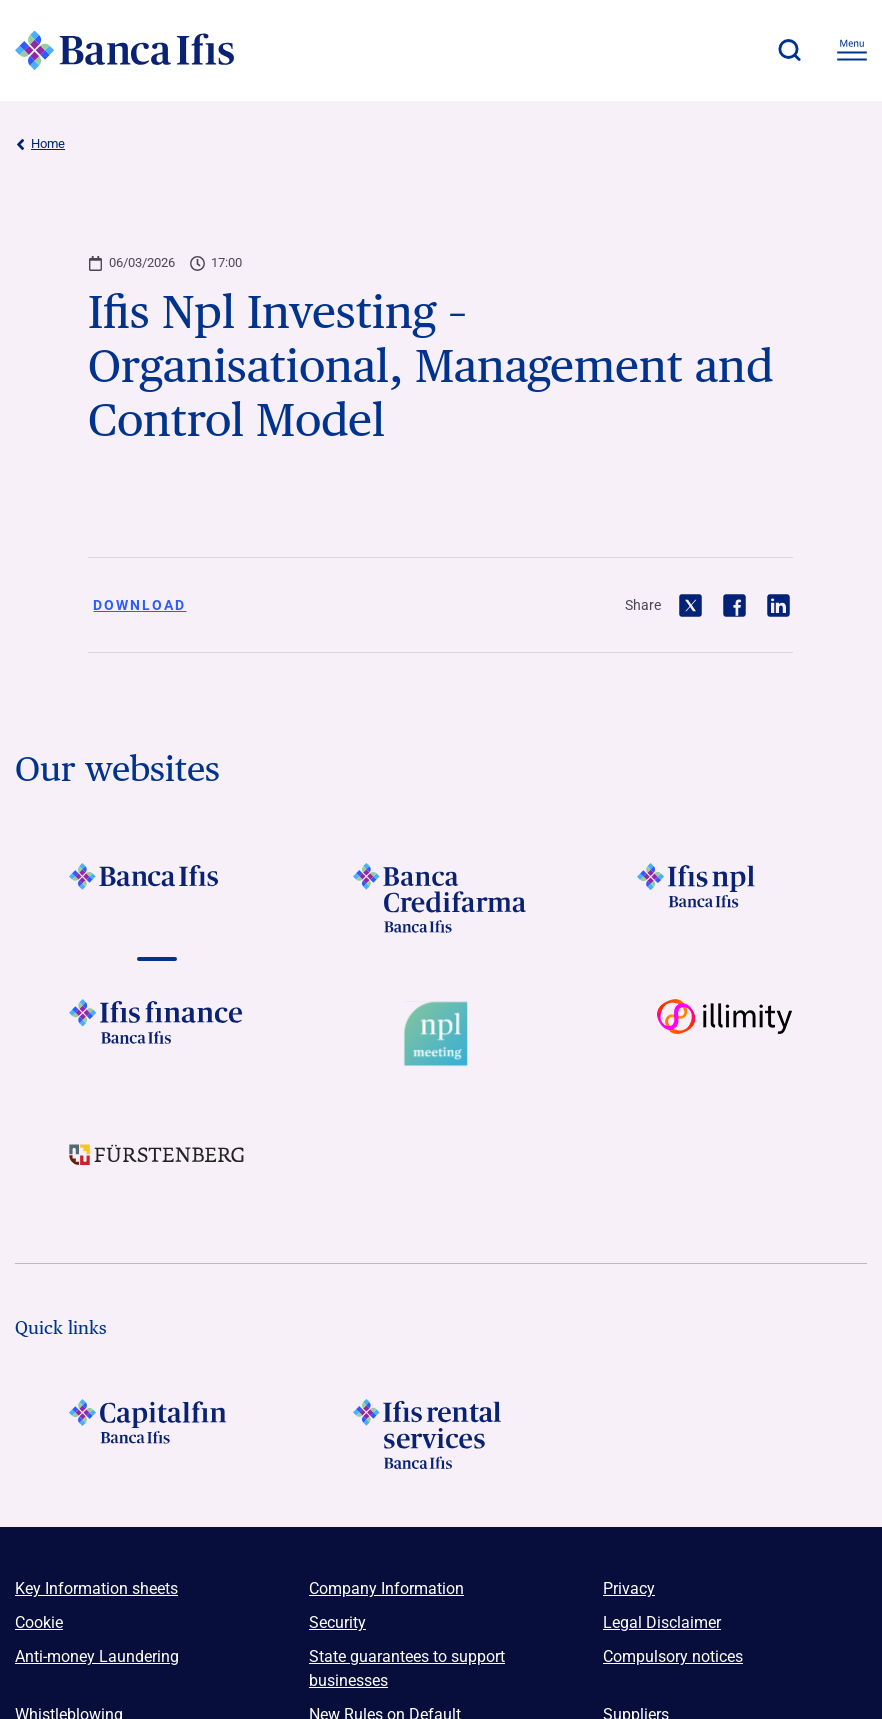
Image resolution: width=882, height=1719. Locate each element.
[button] (789, 50)
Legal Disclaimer (662, 1622)
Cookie (39, 1622)
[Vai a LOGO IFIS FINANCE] (157, 1034)
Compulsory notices (673, 1656)
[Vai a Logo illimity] (725, 1034)
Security (337, 1622)
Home (40, 144)
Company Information (386, 1588)
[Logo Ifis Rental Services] (441, 1434)
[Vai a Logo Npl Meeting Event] (441, 1034)
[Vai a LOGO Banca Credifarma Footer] (441, 898)
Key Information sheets (96, 1588)
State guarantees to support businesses (407, 1668)
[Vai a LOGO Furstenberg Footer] (157, 1170)
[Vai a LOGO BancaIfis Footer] (157, 898)
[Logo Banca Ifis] (125, 50)
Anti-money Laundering (97, 1656)
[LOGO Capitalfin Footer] (157, 1434)
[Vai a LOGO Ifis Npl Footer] (725, 898)
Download (139, 605)
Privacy (629, 1588)
